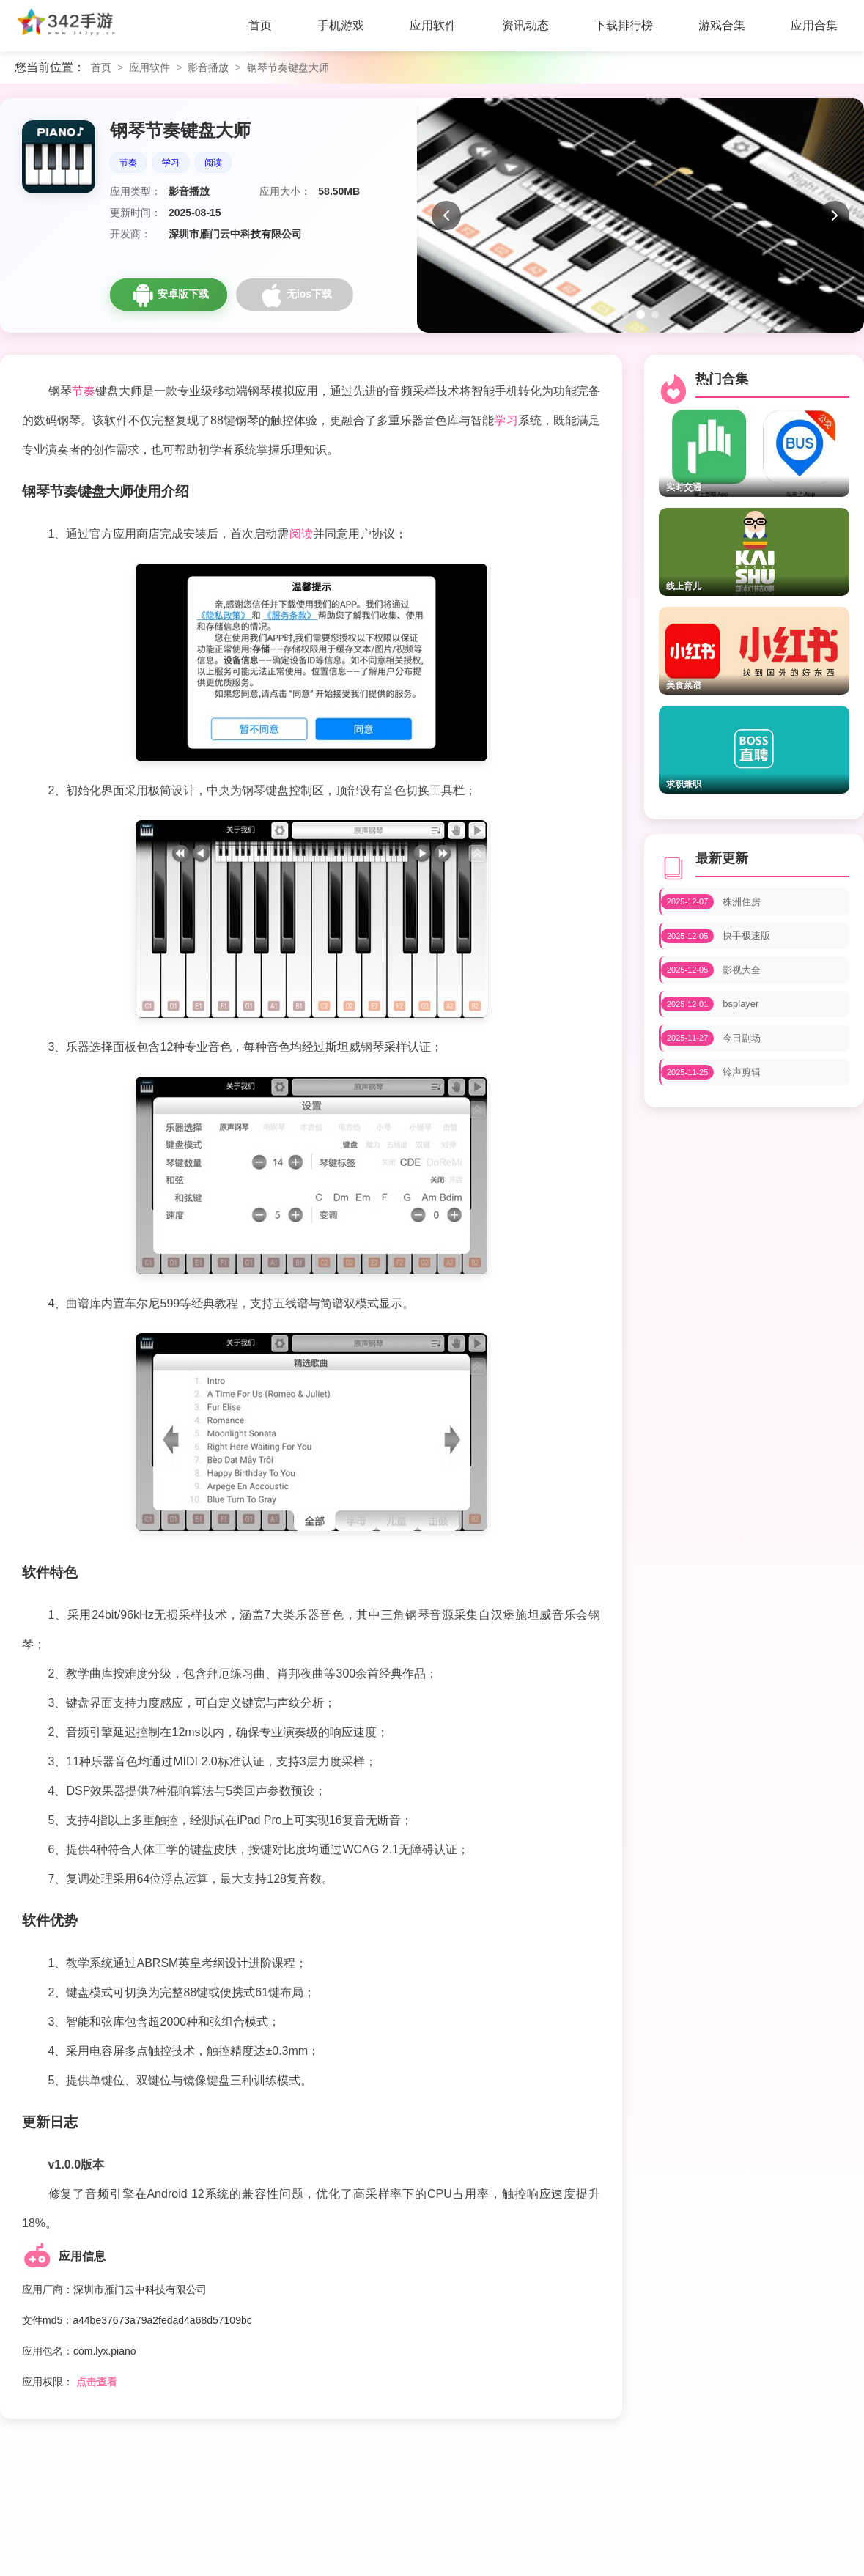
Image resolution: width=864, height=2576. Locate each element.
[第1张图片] (625, 314)
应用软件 (149, 67)
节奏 (128, 163)
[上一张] (446, 215)
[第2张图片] (640, 314)
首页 (101, 67)
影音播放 (208, 67)
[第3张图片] (655, 314)
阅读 (213, 163)
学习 (171, 163)
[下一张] (834, 215)
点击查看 (96, 2382)
